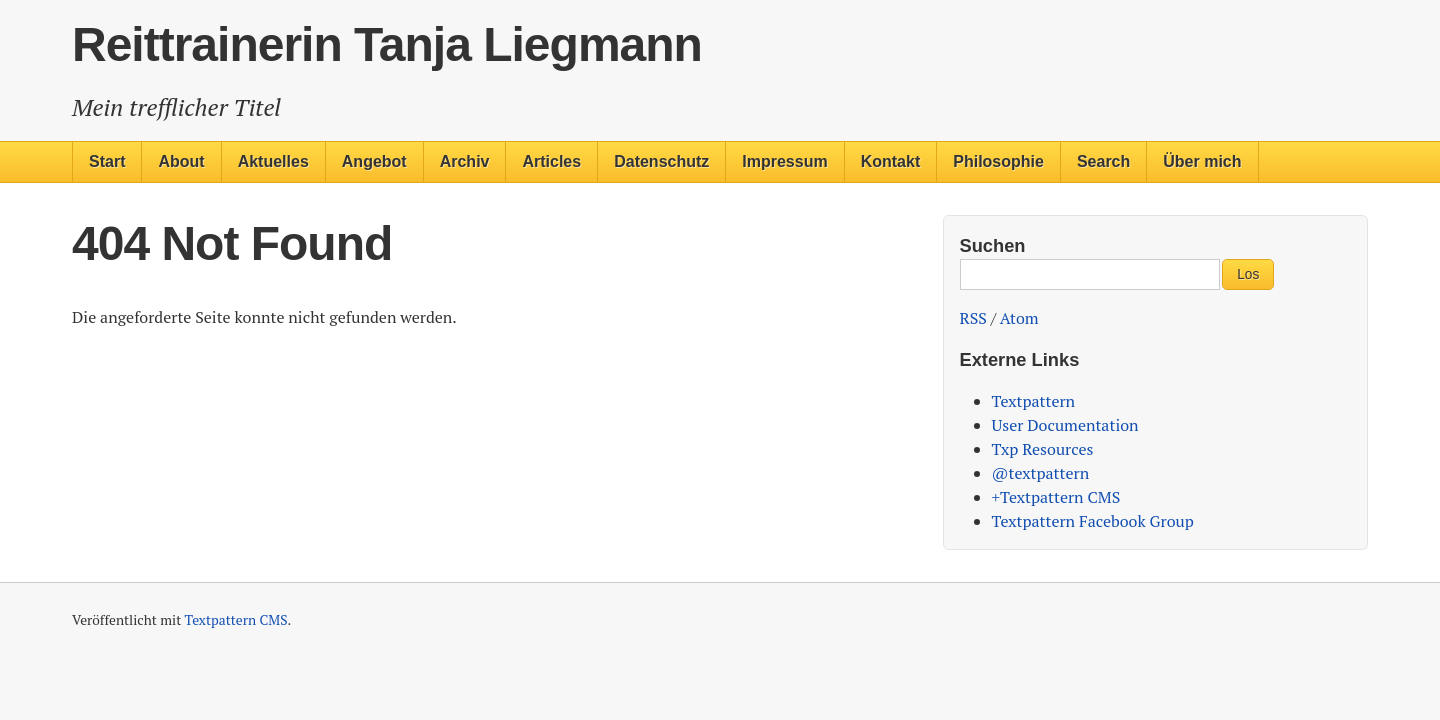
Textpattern (1034, 401)
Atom (1019, 318)
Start (107, 161)
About (181, 161)
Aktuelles (273, 161)
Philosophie (998, 161)
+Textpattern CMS (1056, 497)
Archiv (465, 161)
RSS (973, 318)
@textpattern (1041, 473)
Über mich (1202, 161)
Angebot (374, 161)
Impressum (784, 161)
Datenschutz (661, 161)
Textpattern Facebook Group (1093, 521)
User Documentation (1065, 425)
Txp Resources (1043, 449)
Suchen (993, 245)
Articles (551, 161)
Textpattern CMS (236, 620)
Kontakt (891, 161)
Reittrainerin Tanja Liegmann (387, 44)
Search (1103, 161)
